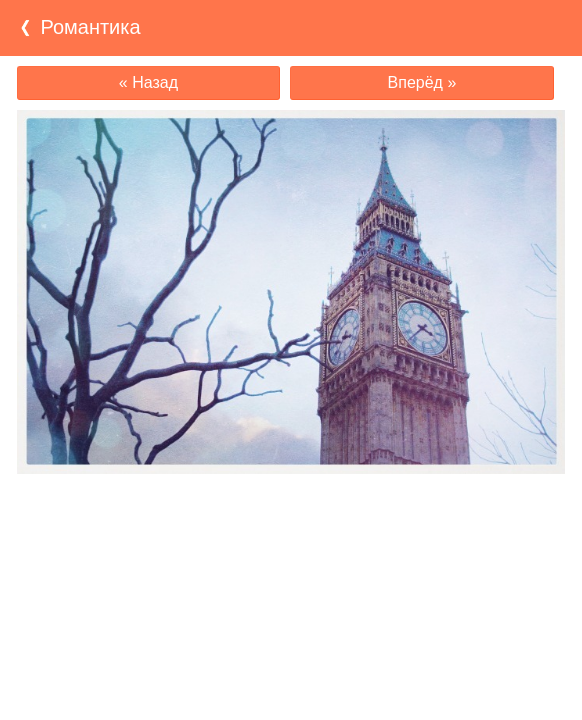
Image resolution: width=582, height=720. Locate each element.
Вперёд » (422, 82)
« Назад (148, 82)
